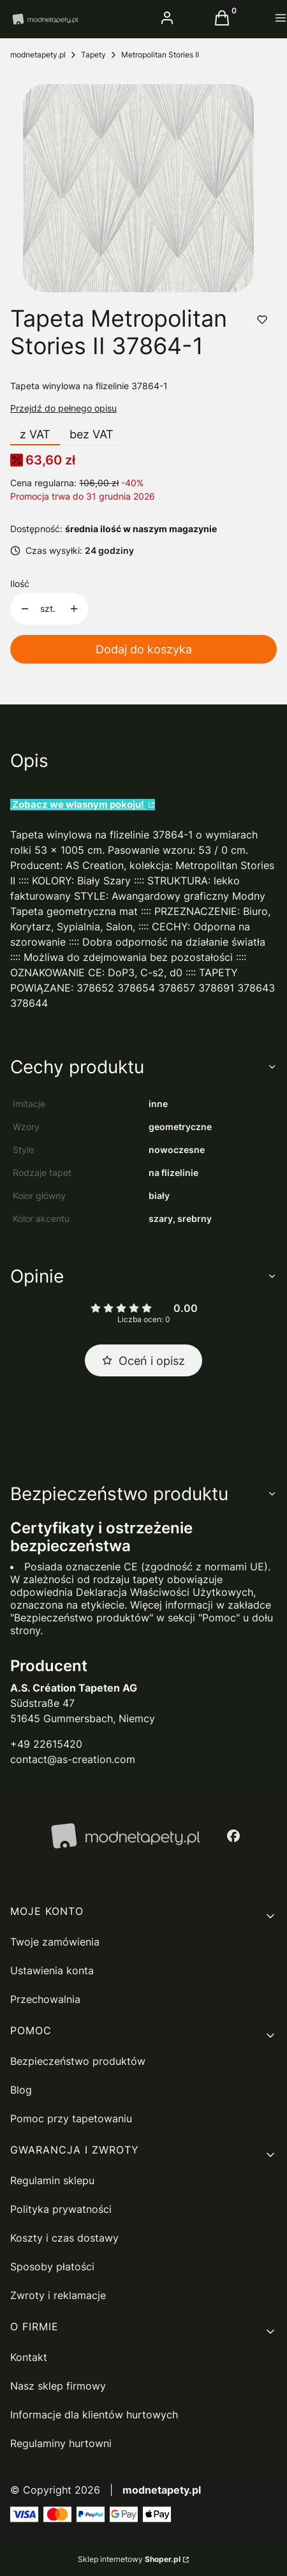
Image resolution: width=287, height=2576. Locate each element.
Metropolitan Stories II (160, 54)
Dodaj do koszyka (144, 649)
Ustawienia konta (52, 1970)
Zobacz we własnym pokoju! (78, 804)
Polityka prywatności (61, 2209)
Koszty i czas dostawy (64, 2237)
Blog (21, 2089)
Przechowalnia (45, 1999)
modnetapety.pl (38, 54)
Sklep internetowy (129, 2559)
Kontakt (28, 2357)
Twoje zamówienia (54, 1941)
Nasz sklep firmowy (58, 2385)
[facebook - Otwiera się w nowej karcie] (233, 1835)
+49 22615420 (46, 1744)
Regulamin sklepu (52, 2180)
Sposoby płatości (52, 2266)
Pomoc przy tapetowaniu (71, 2118)
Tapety (93, 54)
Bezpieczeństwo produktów (77, 2061)
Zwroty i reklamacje (58, 2295)
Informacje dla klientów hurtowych (94, 2414)
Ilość (19, 583)
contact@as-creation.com (72, 1759)
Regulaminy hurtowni (61, 2443)
